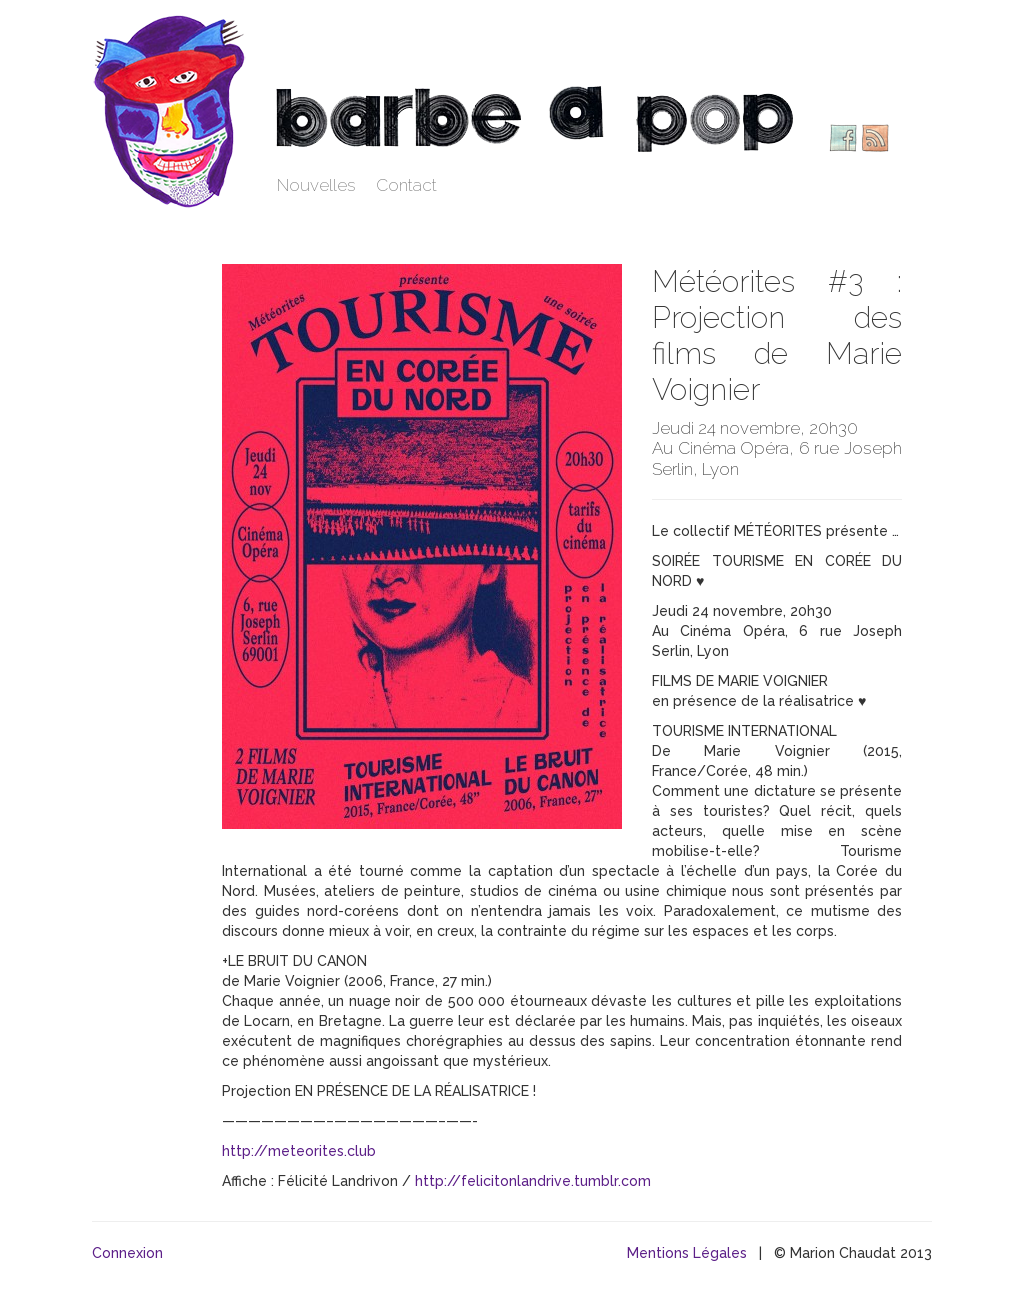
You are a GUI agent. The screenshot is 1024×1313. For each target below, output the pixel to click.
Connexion (127, 1253)
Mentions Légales (687, 1253)
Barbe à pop (172, 110)
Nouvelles (316, 185)
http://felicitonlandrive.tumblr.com (533, 1181)
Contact (406, 185)
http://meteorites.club (299, 1151)
